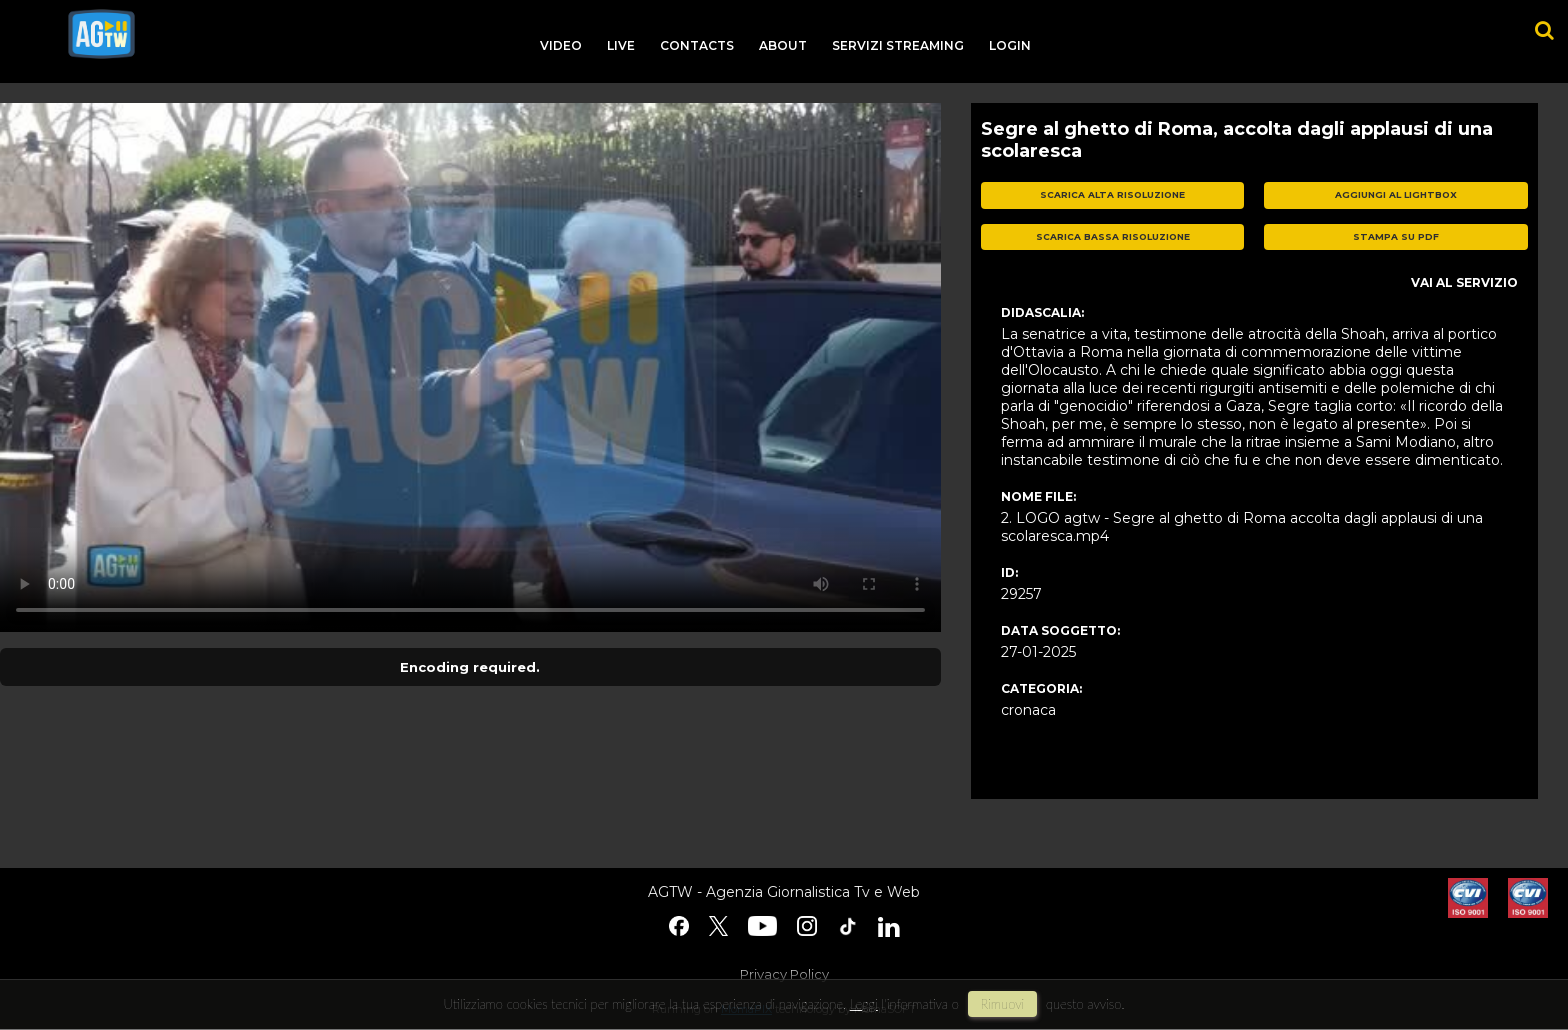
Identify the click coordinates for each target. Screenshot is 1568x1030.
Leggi (864, 1004)
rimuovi (1003, 1004)
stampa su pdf (1396, 236)
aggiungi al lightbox (1396, 194)
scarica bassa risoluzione (1113, 236)
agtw (101, 34)
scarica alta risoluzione (1112, 194)
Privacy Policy (784, 974)
